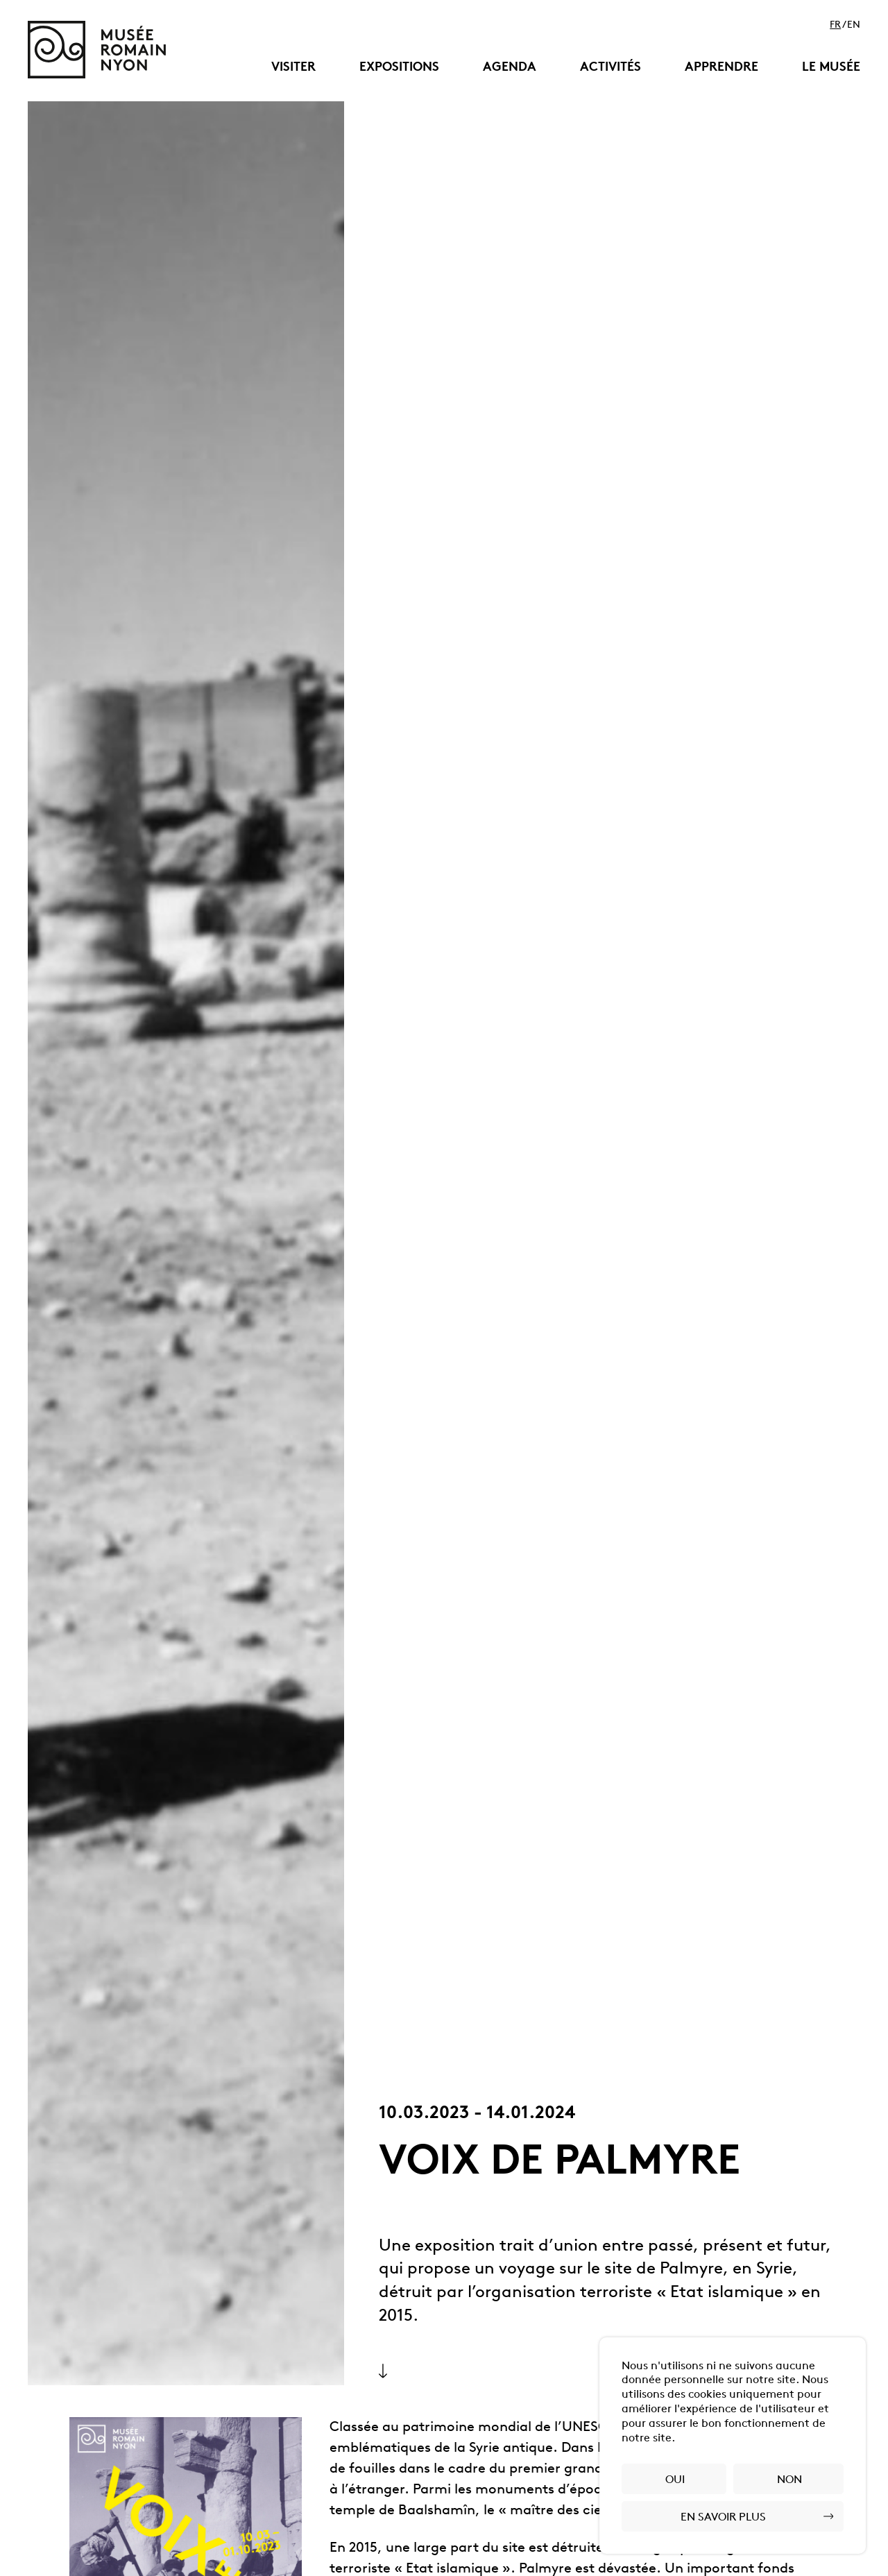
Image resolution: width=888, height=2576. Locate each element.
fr (835, 26)
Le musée (831, 67)
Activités (610, 67)
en (853, 26)
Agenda (509, 67)
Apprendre (721, 67)
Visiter (293, 67)
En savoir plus (723, 2517)
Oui (675, 2480)
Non (789, 2480)
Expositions (399, 67)
